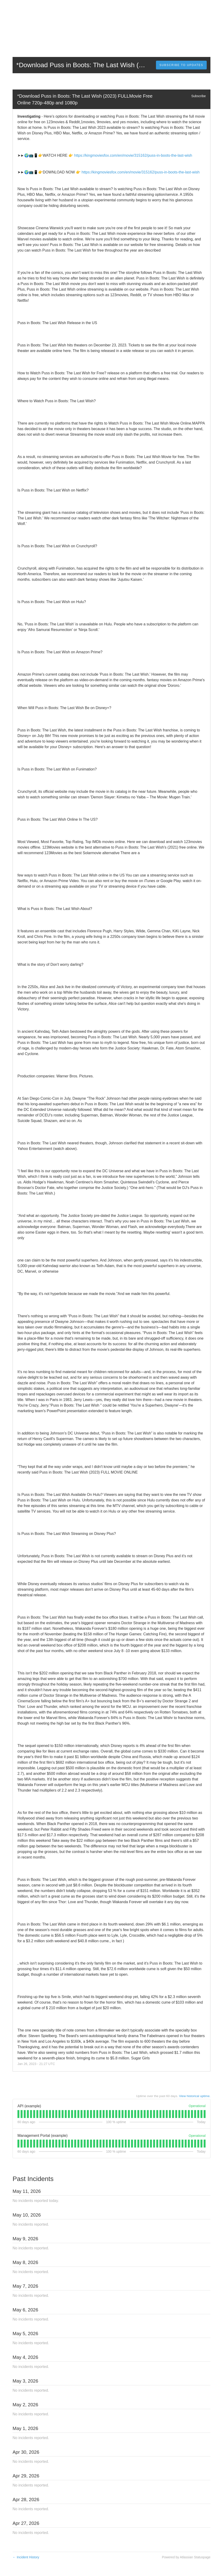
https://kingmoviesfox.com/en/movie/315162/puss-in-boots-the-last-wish (133, 155)
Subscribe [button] (198, 96)
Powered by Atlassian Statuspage (186, 2557)
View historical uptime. (194, 2096)
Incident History (26, 2557)
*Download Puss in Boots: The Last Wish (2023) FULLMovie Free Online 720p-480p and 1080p (85, 99)
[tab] (18, 2114)
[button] (181, 65)
